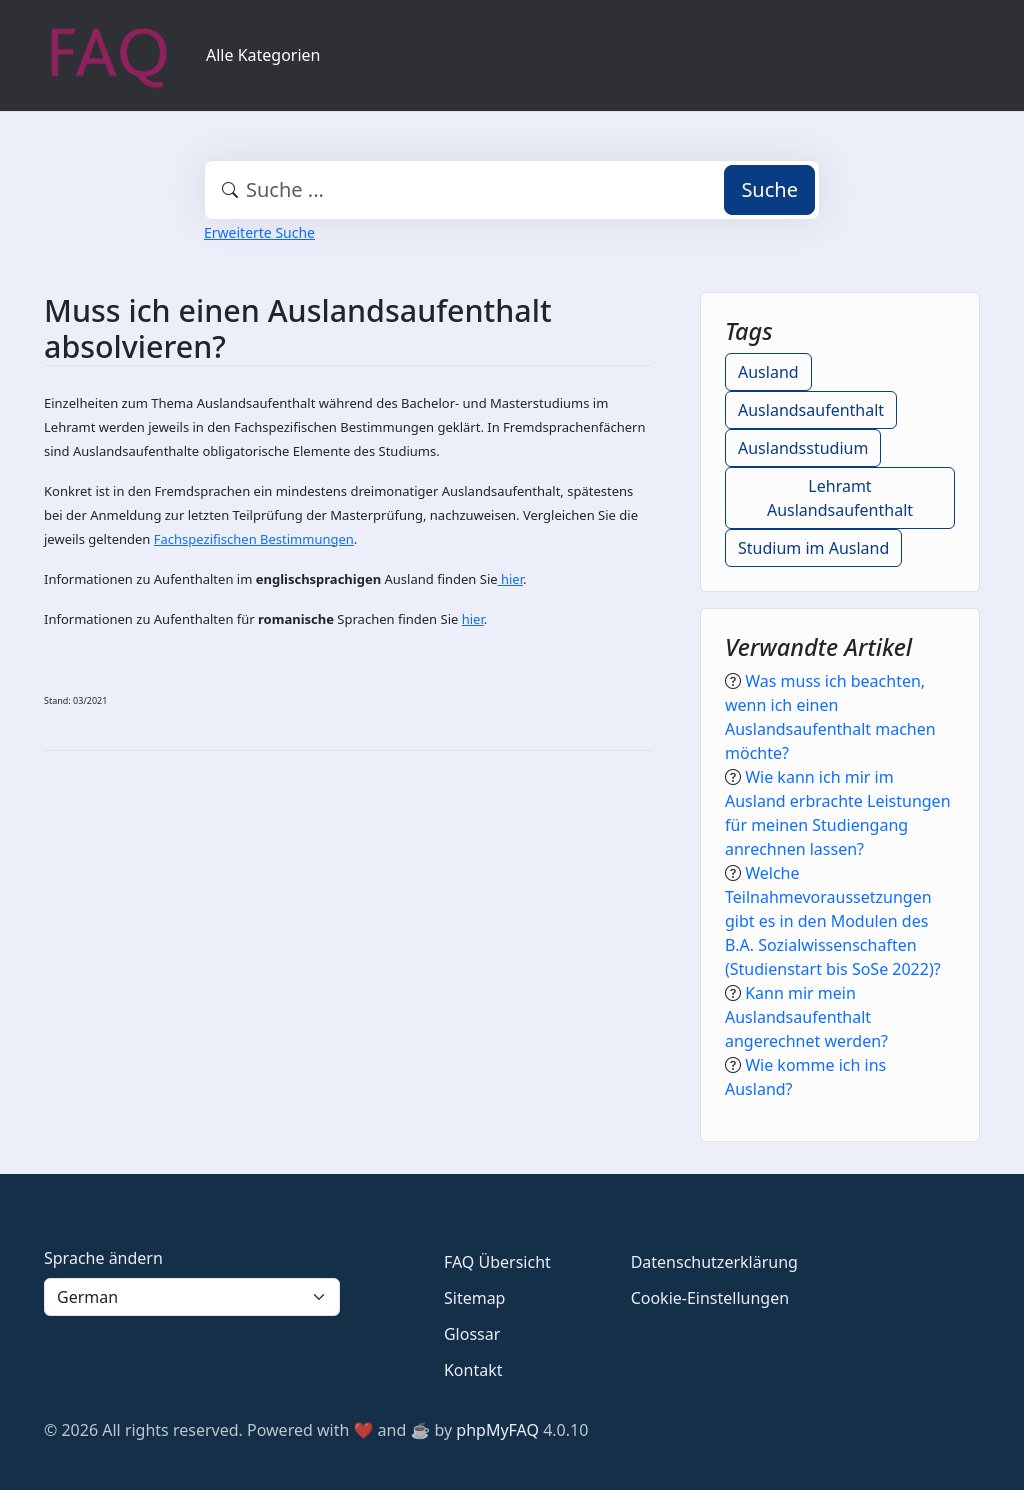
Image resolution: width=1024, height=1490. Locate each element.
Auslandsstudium (803, 448)
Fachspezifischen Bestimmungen (254, 539)
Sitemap (475, 1298)
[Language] (192, 1297)
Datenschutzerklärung (714, 1262)
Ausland (768, 372)
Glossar (472, 1334)
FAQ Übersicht (497, 1262)
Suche (769, 189)
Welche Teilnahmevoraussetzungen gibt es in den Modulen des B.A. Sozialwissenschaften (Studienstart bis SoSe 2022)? (833, 921)
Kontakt (473, 1370)
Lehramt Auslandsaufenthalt (840, 498)
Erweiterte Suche (259, 232)
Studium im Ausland (813, 548)
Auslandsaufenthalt (811, 410)
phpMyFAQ (497, 1430)
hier (510, 579)
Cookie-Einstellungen (710, 1298)
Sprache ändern (103, 1258)
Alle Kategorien (263, 55)
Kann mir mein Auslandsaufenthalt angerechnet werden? (806, 1017)
